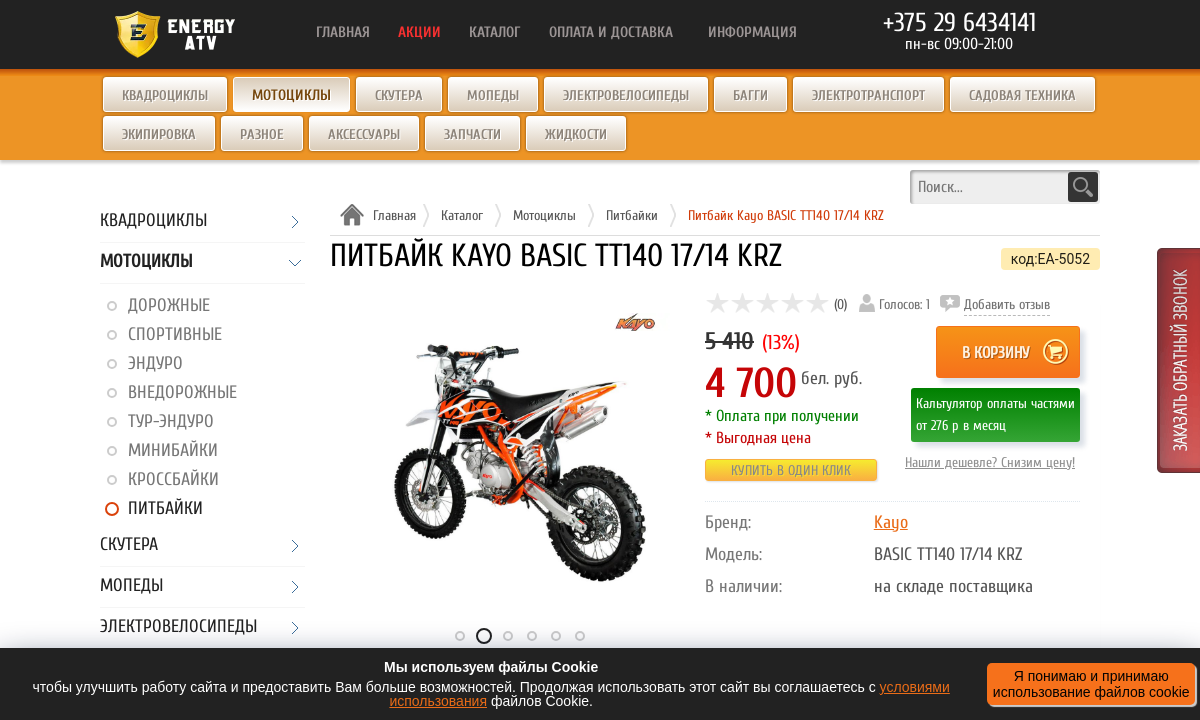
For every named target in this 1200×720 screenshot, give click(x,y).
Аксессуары (364, 134)
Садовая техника (1022, 95)
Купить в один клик (791, 470)
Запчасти (472, 134)
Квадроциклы (165, 95)
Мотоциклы (146, 262)
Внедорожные (182, 392)
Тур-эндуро (171, 421)
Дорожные (169, 305)
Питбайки (165, 508)
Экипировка (159, 134)
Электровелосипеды (626, 95)
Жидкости (576, 134)
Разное (262, 134)
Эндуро (155, 363)
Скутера (399, 95)
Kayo (891, 522)
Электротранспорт (868, 95)
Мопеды (493, 95)
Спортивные (175, 334)
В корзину (995, 353)
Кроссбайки (173, 479)
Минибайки (173, 450)
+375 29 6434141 (959, 23)
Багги (750, 95)
